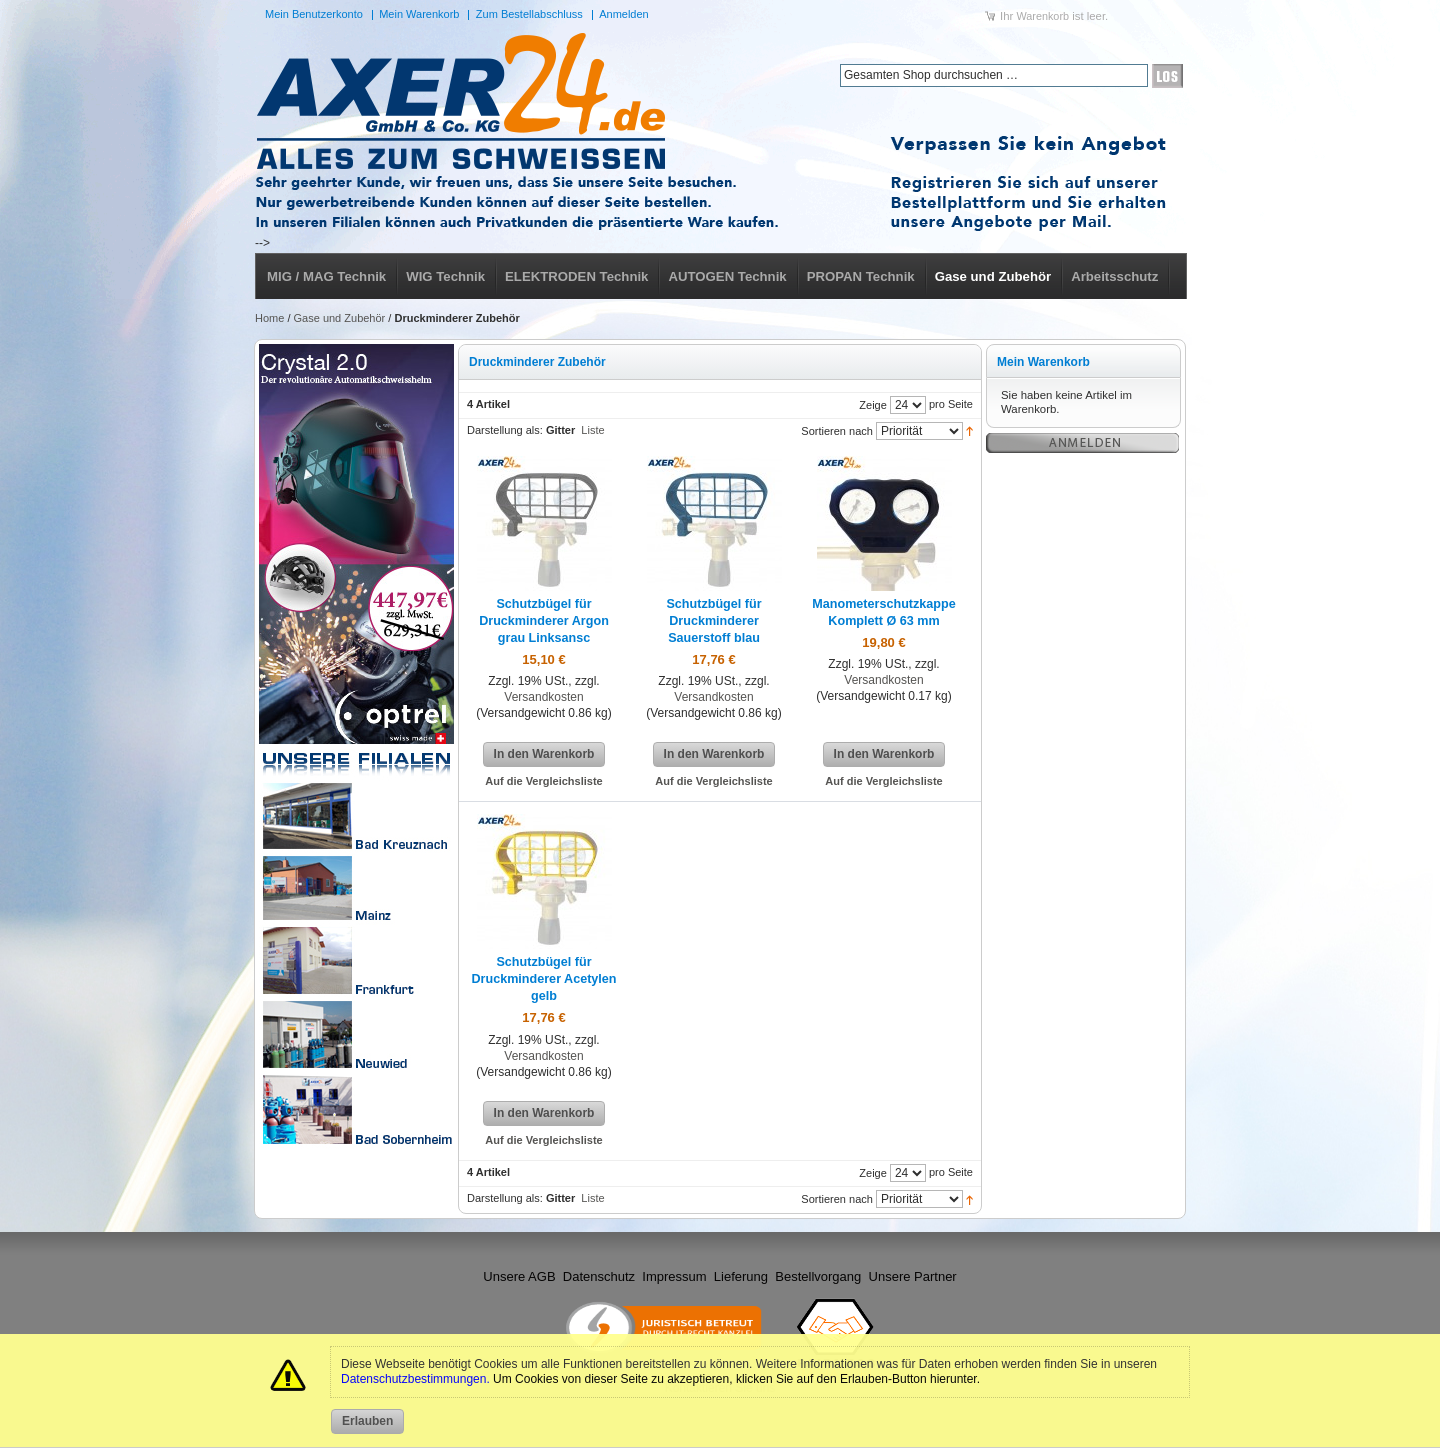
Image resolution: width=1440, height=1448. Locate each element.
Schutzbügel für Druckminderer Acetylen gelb (543, 979)
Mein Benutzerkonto (314, 14)
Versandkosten (543, 697)
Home (269, 318)
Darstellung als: (505, 430)
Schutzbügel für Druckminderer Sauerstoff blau (713, 621)
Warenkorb (1042, 16)
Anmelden (624, 14)
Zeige (873, 404)
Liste (592, 430)
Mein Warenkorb (419, 14)
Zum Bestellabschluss (529, 14)
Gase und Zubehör (340, 318)
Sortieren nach (837, 430)
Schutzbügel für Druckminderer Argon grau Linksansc (544, 621)
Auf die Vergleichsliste (543, 781)
